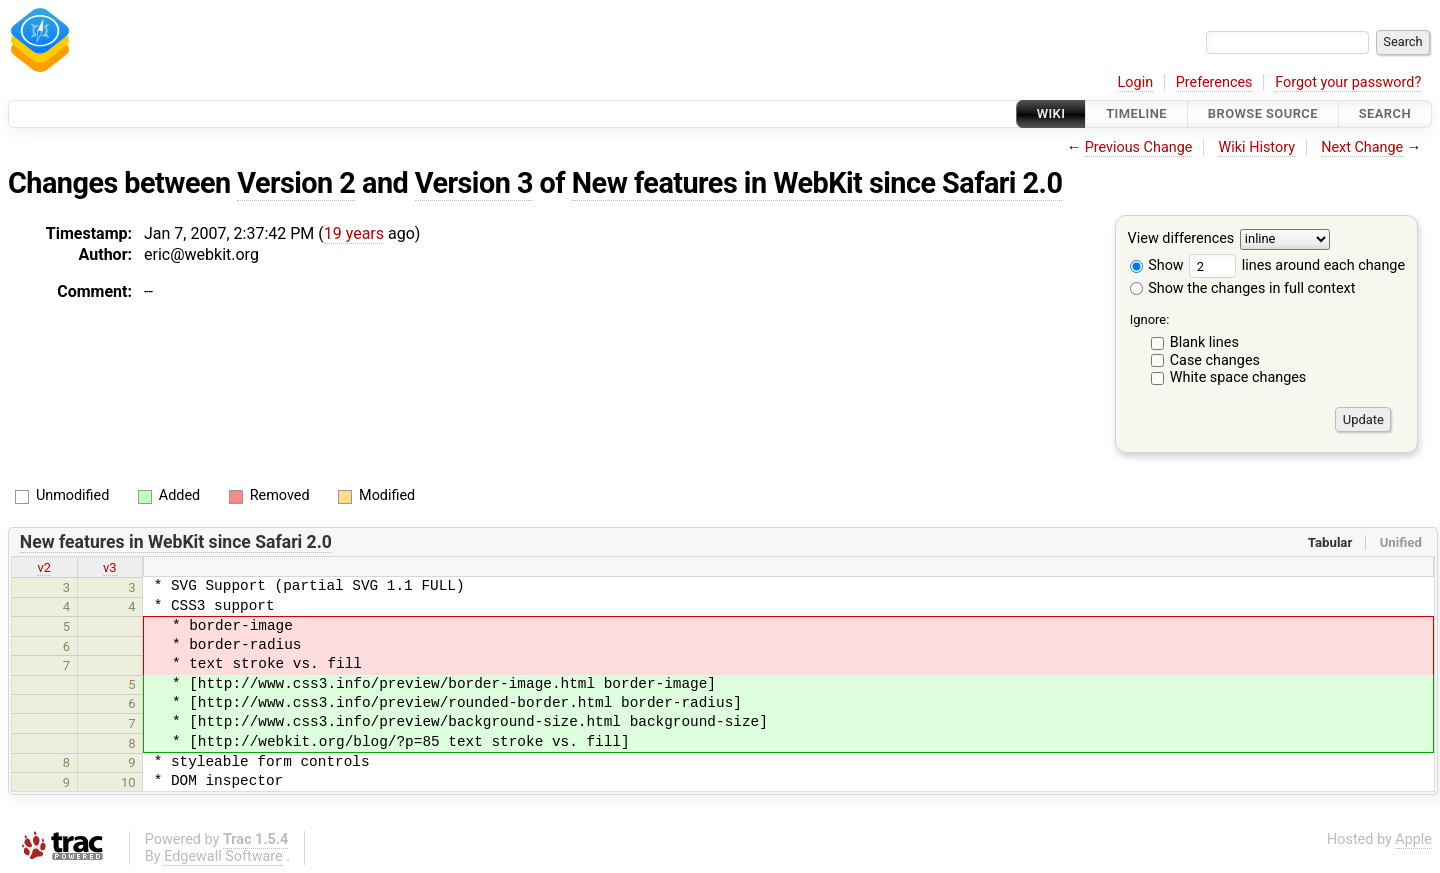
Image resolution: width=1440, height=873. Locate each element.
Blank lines (1204, 342)
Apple (1413, 839)
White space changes (1238, 377)
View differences (1181, 239)
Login (1136, 82)
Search (1385, 113)
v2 (44, 567)
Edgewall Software (223, 856)
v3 (110, 567)
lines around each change (1297, 265)
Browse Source (1263, 113)
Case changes (1215, 360)
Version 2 (296, 183)
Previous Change (1139, 147)
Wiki (1051, 113)
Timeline (1136, 113)
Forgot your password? (1348, 82)
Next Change (1362, 147)
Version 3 (474, 183)
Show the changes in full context (1243, 288)
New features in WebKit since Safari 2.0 (817, 183)
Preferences (1214, 82)
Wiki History (1257, 147)
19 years (354, 233)
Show (1157, 265)
